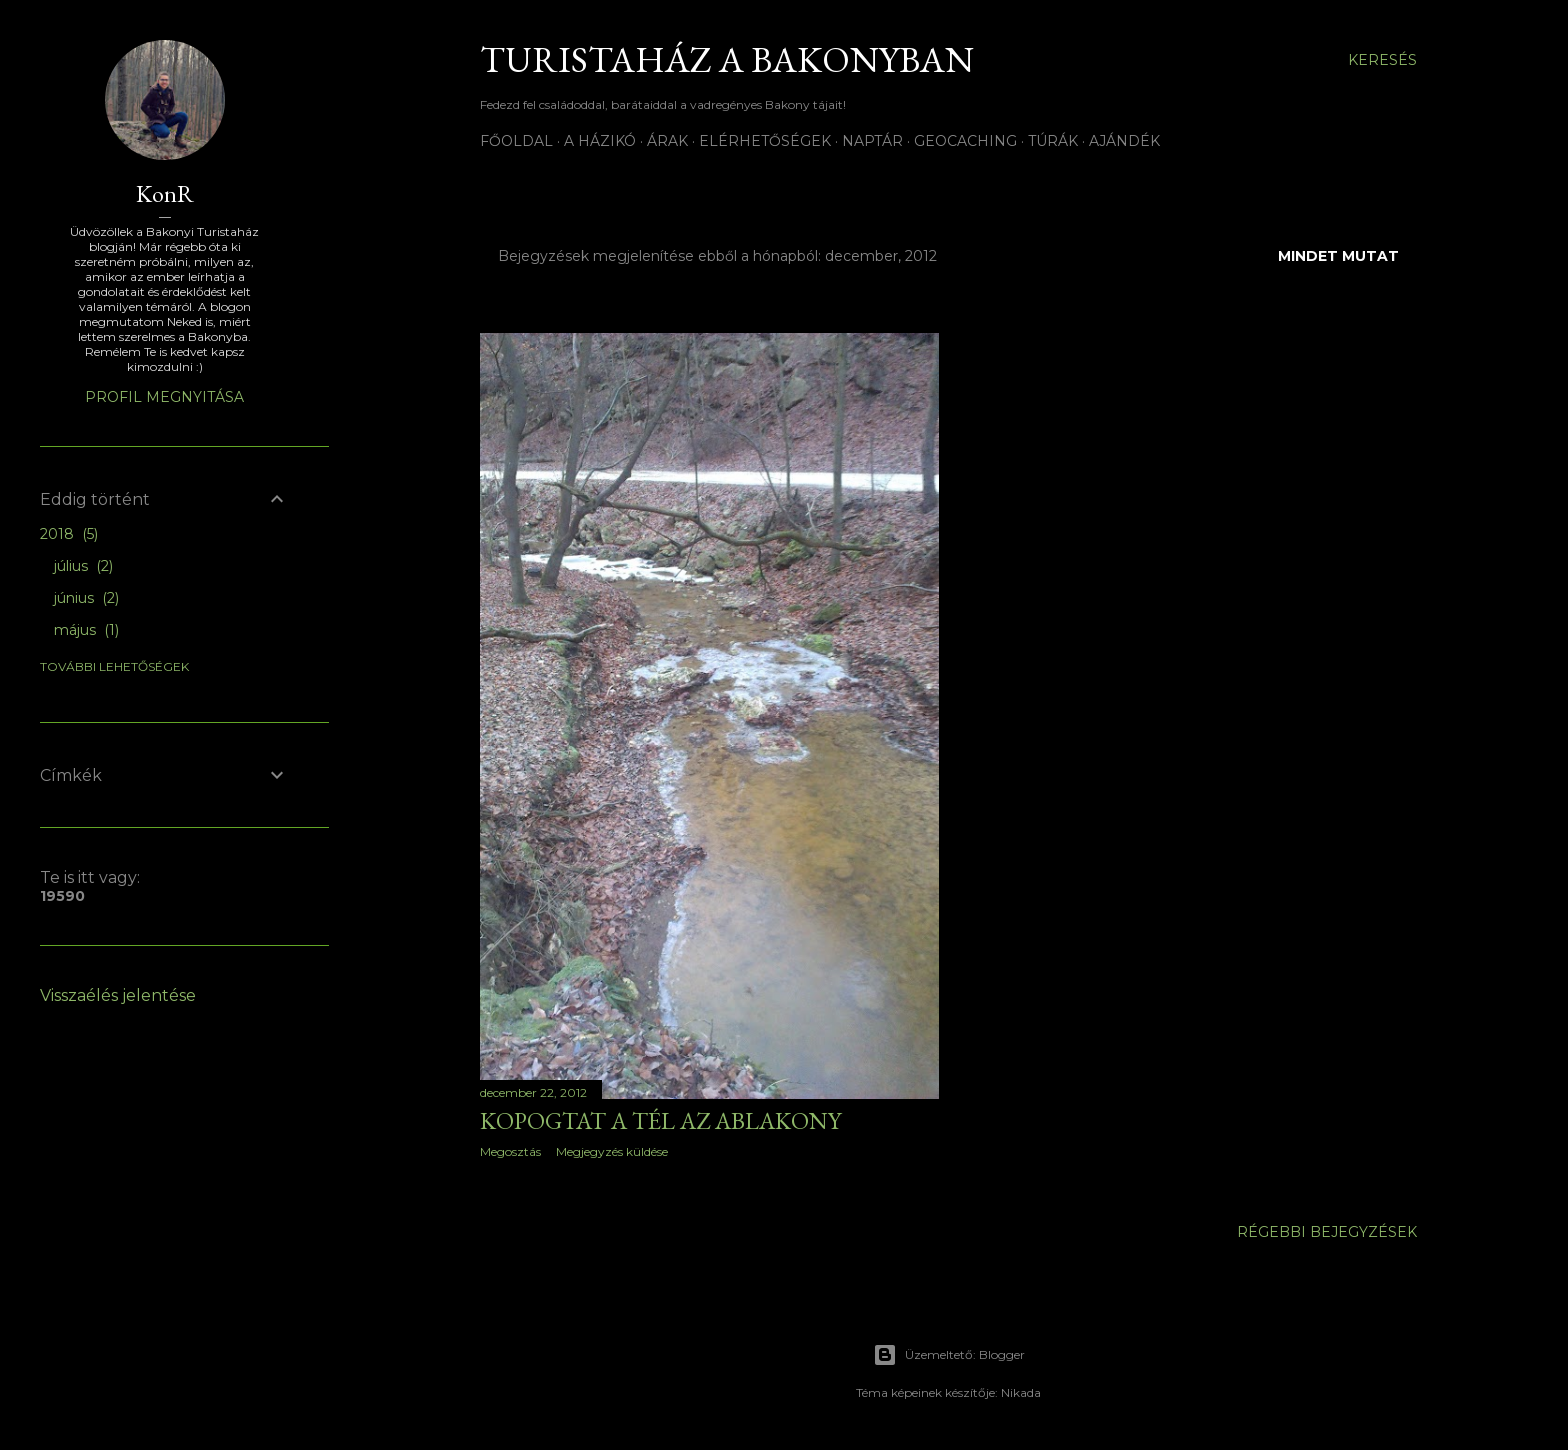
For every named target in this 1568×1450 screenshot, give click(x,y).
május (86, 630)
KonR (165, 193)
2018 (69, 534)
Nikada (1021, 1392)
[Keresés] (1382, 60)
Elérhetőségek (765, 141)
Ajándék (1124, 141)
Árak (667, 141)
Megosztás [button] (510, 1151)
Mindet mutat (1338, 256)
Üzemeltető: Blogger (949, 1355)
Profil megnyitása (164, 397)
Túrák (1053, 141)
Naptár (872, 141)
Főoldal (516, 141)
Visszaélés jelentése (118, 995)
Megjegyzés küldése (612, 1151)
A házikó (600, 141)
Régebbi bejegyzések (1327, 1232)
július (83, 566)
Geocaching (965, 141)
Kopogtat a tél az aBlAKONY (660, 1120)
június (86, 598)
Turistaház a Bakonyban (727, 59)
